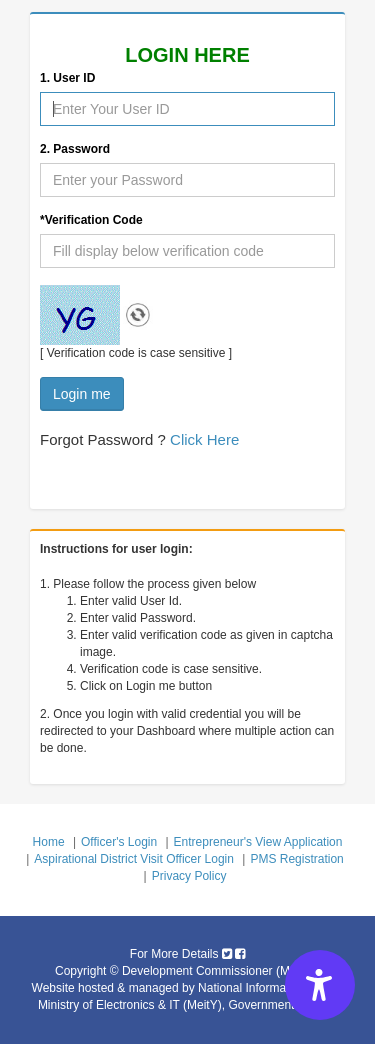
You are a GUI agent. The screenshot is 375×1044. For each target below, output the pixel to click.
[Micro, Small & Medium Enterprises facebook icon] (240, 954)
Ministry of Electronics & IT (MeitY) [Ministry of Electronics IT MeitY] (130, 1005)
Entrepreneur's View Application (258, 842)
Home (49, 842)
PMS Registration (296, 859)
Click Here (204, 439)
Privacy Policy (189, 876)
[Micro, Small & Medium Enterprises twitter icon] (227, 954)
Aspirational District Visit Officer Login (134, 859)
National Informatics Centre (270, 988)
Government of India (282, 1005)
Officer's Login (119, 842)
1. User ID (67, 78)
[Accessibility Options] (320, 985)
